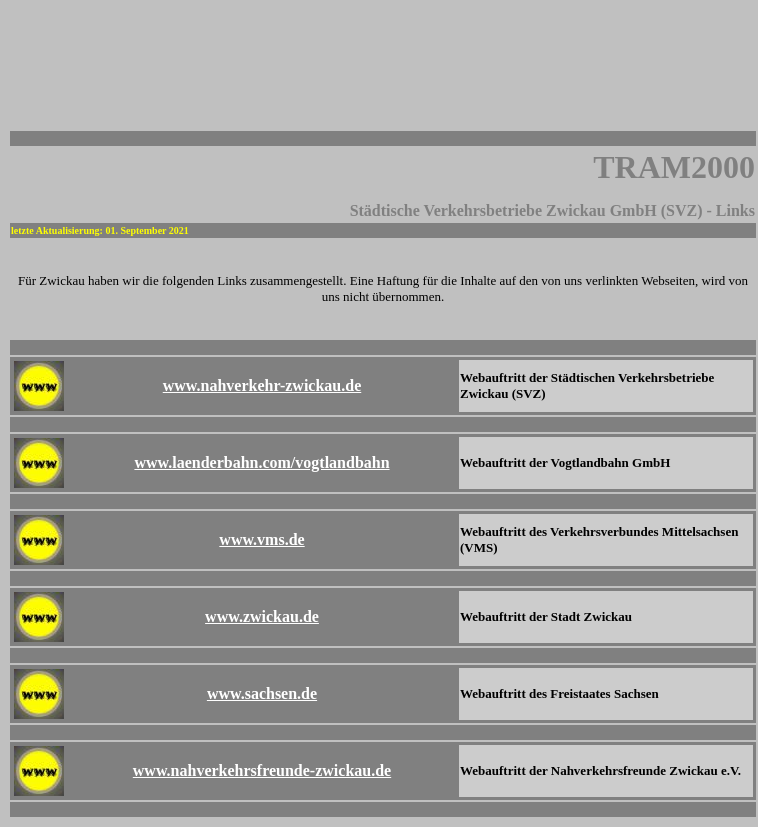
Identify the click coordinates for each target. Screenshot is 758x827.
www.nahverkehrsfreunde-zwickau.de (262, 770)
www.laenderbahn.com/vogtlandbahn (261, 462)
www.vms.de (261, 539)
